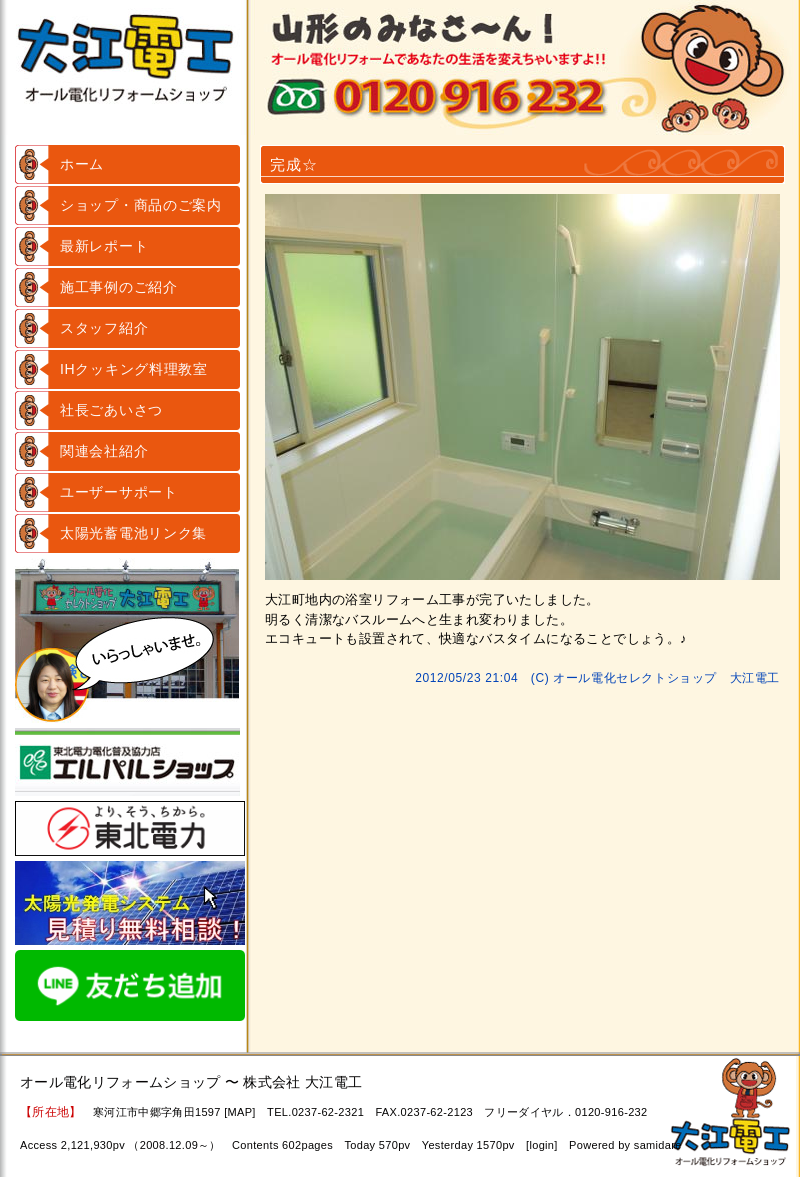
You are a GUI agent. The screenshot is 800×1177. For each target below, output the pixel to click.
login (541, 1145)
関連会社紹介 (104, 451)
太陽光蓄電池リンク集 (133, 533)
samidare (658, 1145)
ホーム (82, 164)
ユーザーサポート (119, 492)
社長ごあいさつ (111, 410)
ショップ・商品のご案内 (141, 205)
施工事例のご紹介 (119, 287)
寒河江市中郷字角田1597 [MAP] (174, 1112)
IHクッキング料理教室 (134, 369)
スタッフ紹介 (104, 328)
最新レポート (104, 246)
